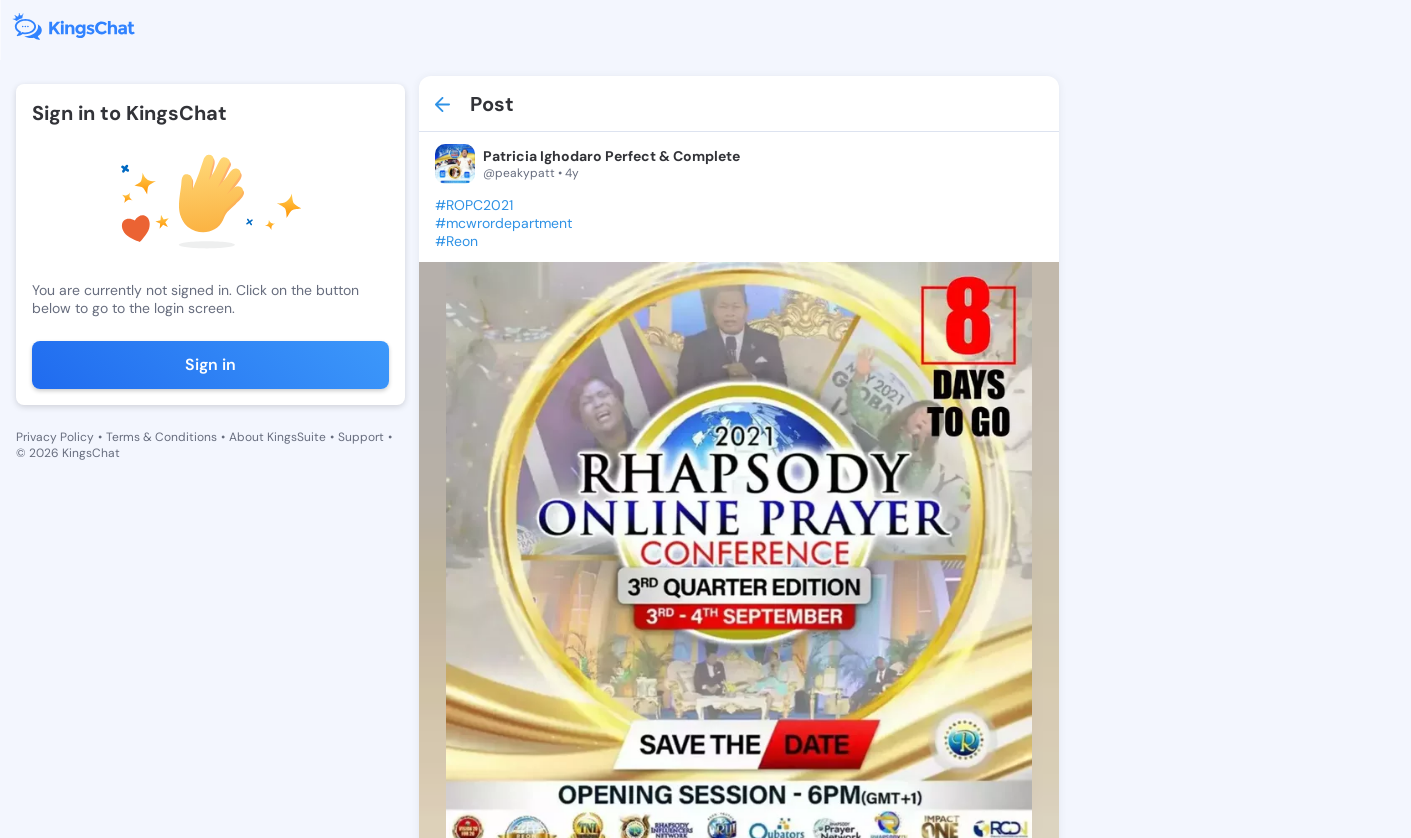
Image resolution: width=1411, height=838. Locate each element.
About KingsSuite (277, 437)
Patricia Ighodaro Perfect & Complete (603, 156)
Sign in (206, 364)
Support (361, 437)
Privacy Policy (55, 437)
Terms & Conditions (161, 437)
